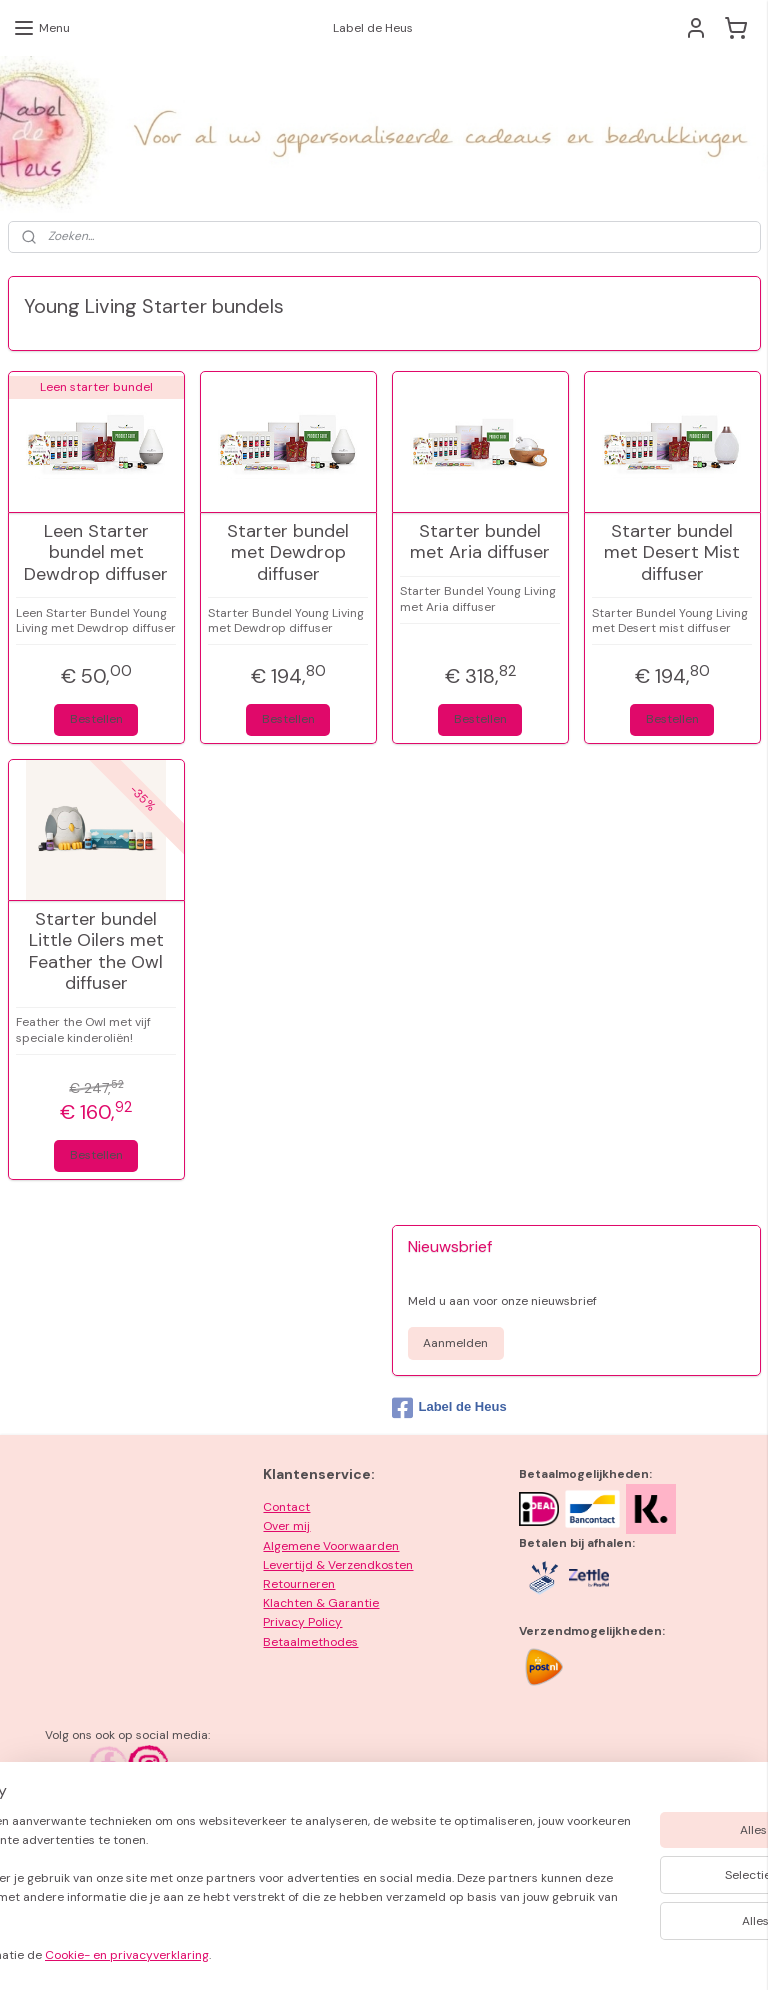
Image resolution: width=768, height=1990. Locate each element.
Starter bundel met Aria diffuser (480, 542)
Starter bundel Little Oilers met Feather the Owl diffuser (96, 952)
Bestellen (96, 719)
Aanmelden (455, 1343)
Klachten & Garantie (321, 1603)
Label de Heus (449, 1408)
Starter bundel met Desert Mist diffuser (672, 553)
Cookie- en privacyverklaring (283, 1956)
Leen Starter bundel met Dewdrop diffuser (96, 553)
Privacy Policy (302, 1622)
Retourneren (299, 1584)
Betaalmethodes (310, 1642)
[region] (252, 1882)
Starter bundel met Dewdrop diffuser (288, 553)
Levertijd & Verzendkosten (338, 1565)
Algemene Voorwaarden (331, 1546)
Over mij (286, 1526)
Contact (286, 1507)
